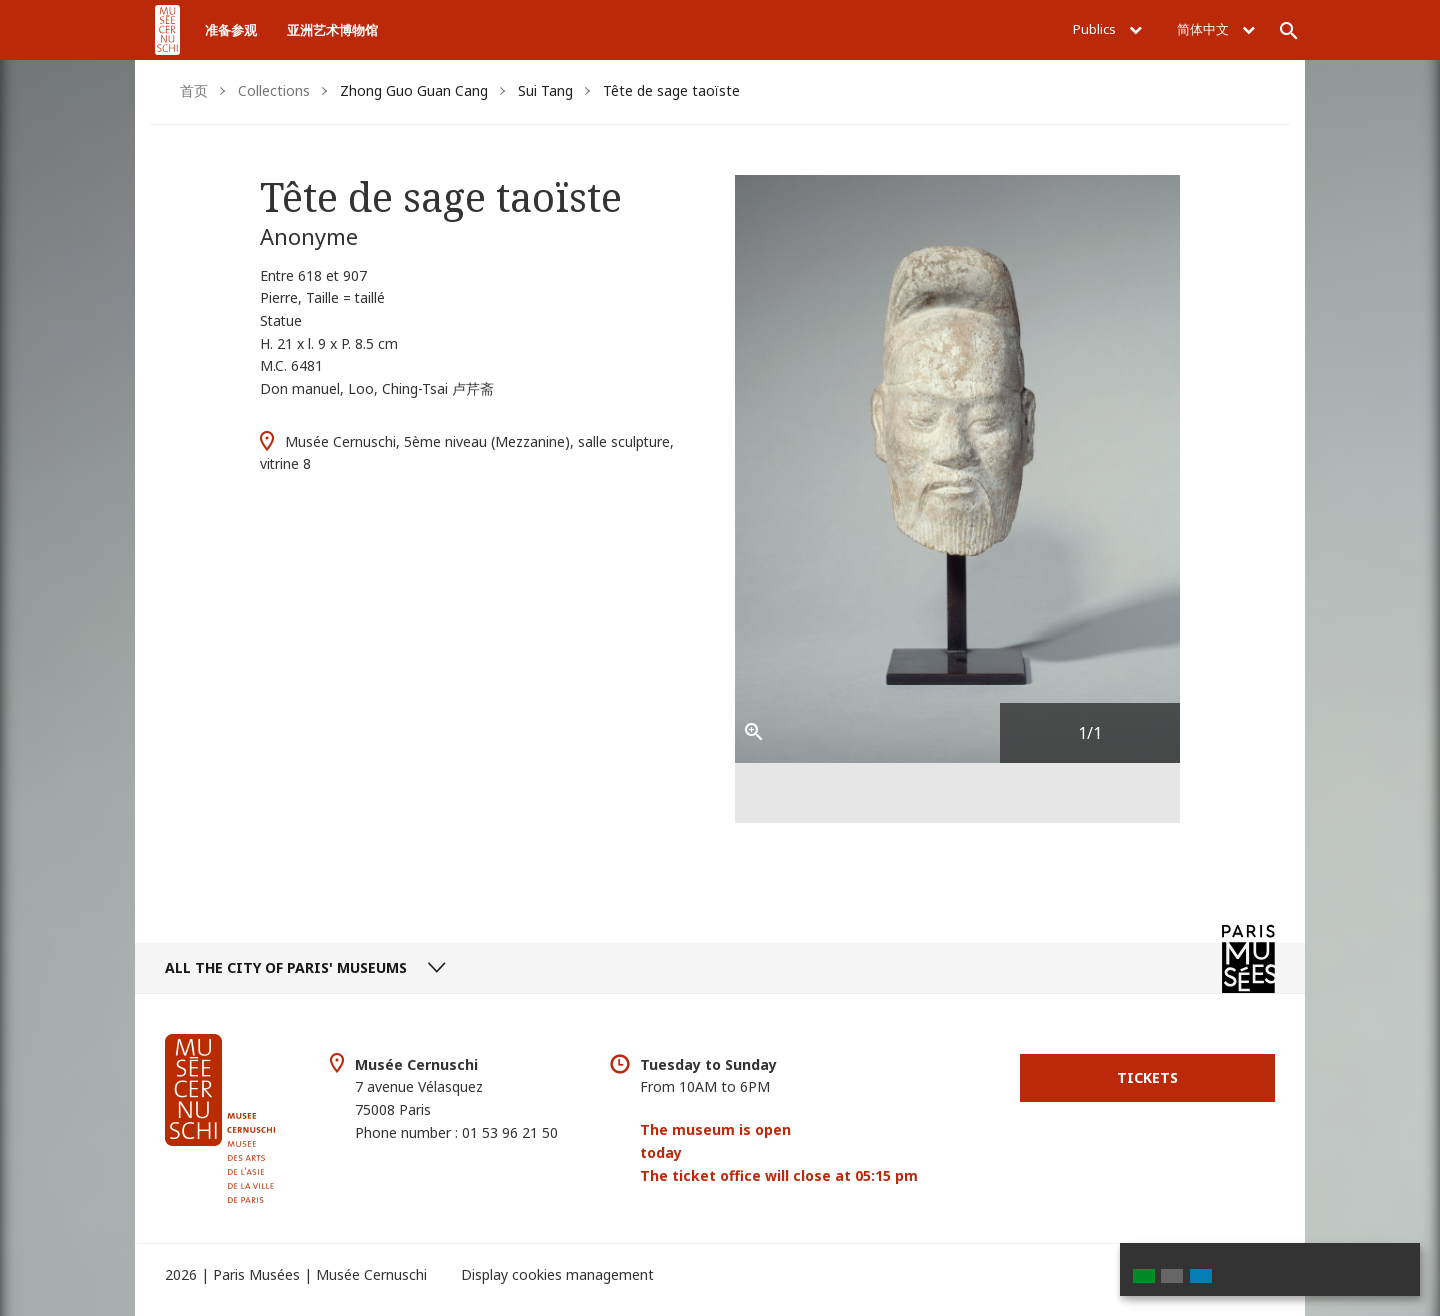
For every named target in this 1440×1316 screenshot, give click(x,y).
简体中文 (1216, 29)
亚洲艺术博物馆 (332, 30)
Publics (1107, 29)
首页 (194, 90)
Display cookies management (557, 1274)
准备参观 (231, 30)
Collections (274, 90)
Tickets (1147, 1077)
